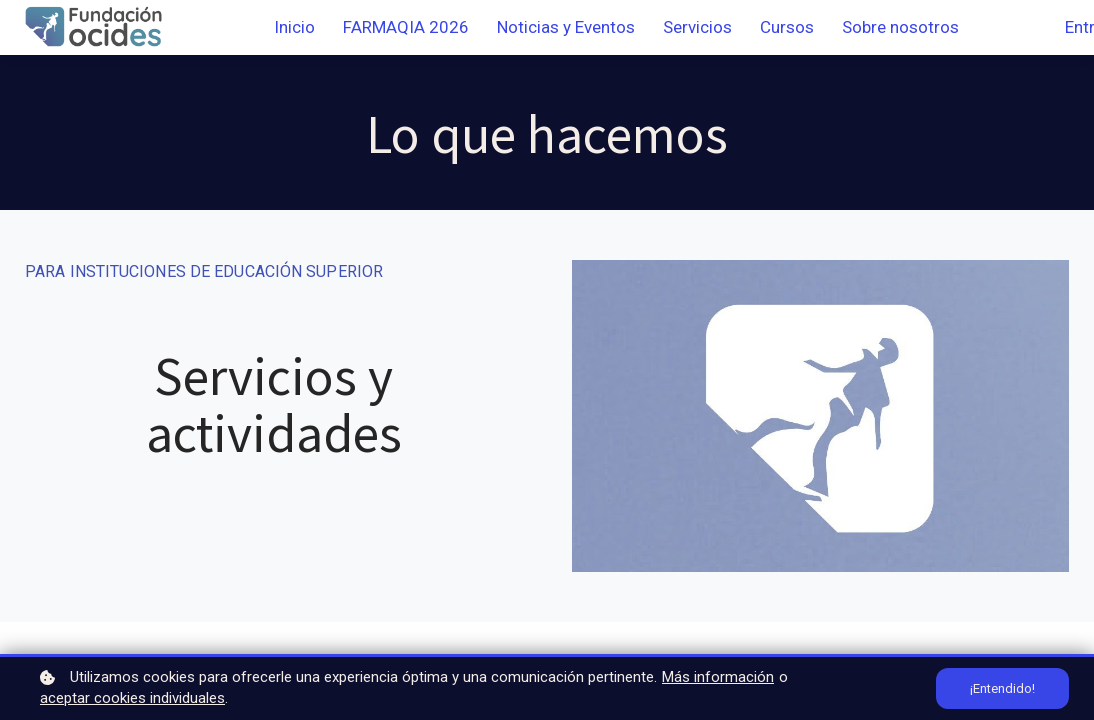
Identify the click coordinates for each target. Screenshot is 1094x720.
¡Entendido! (1002, 688)
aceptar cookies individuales (132, 698)
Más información (718, 677)
